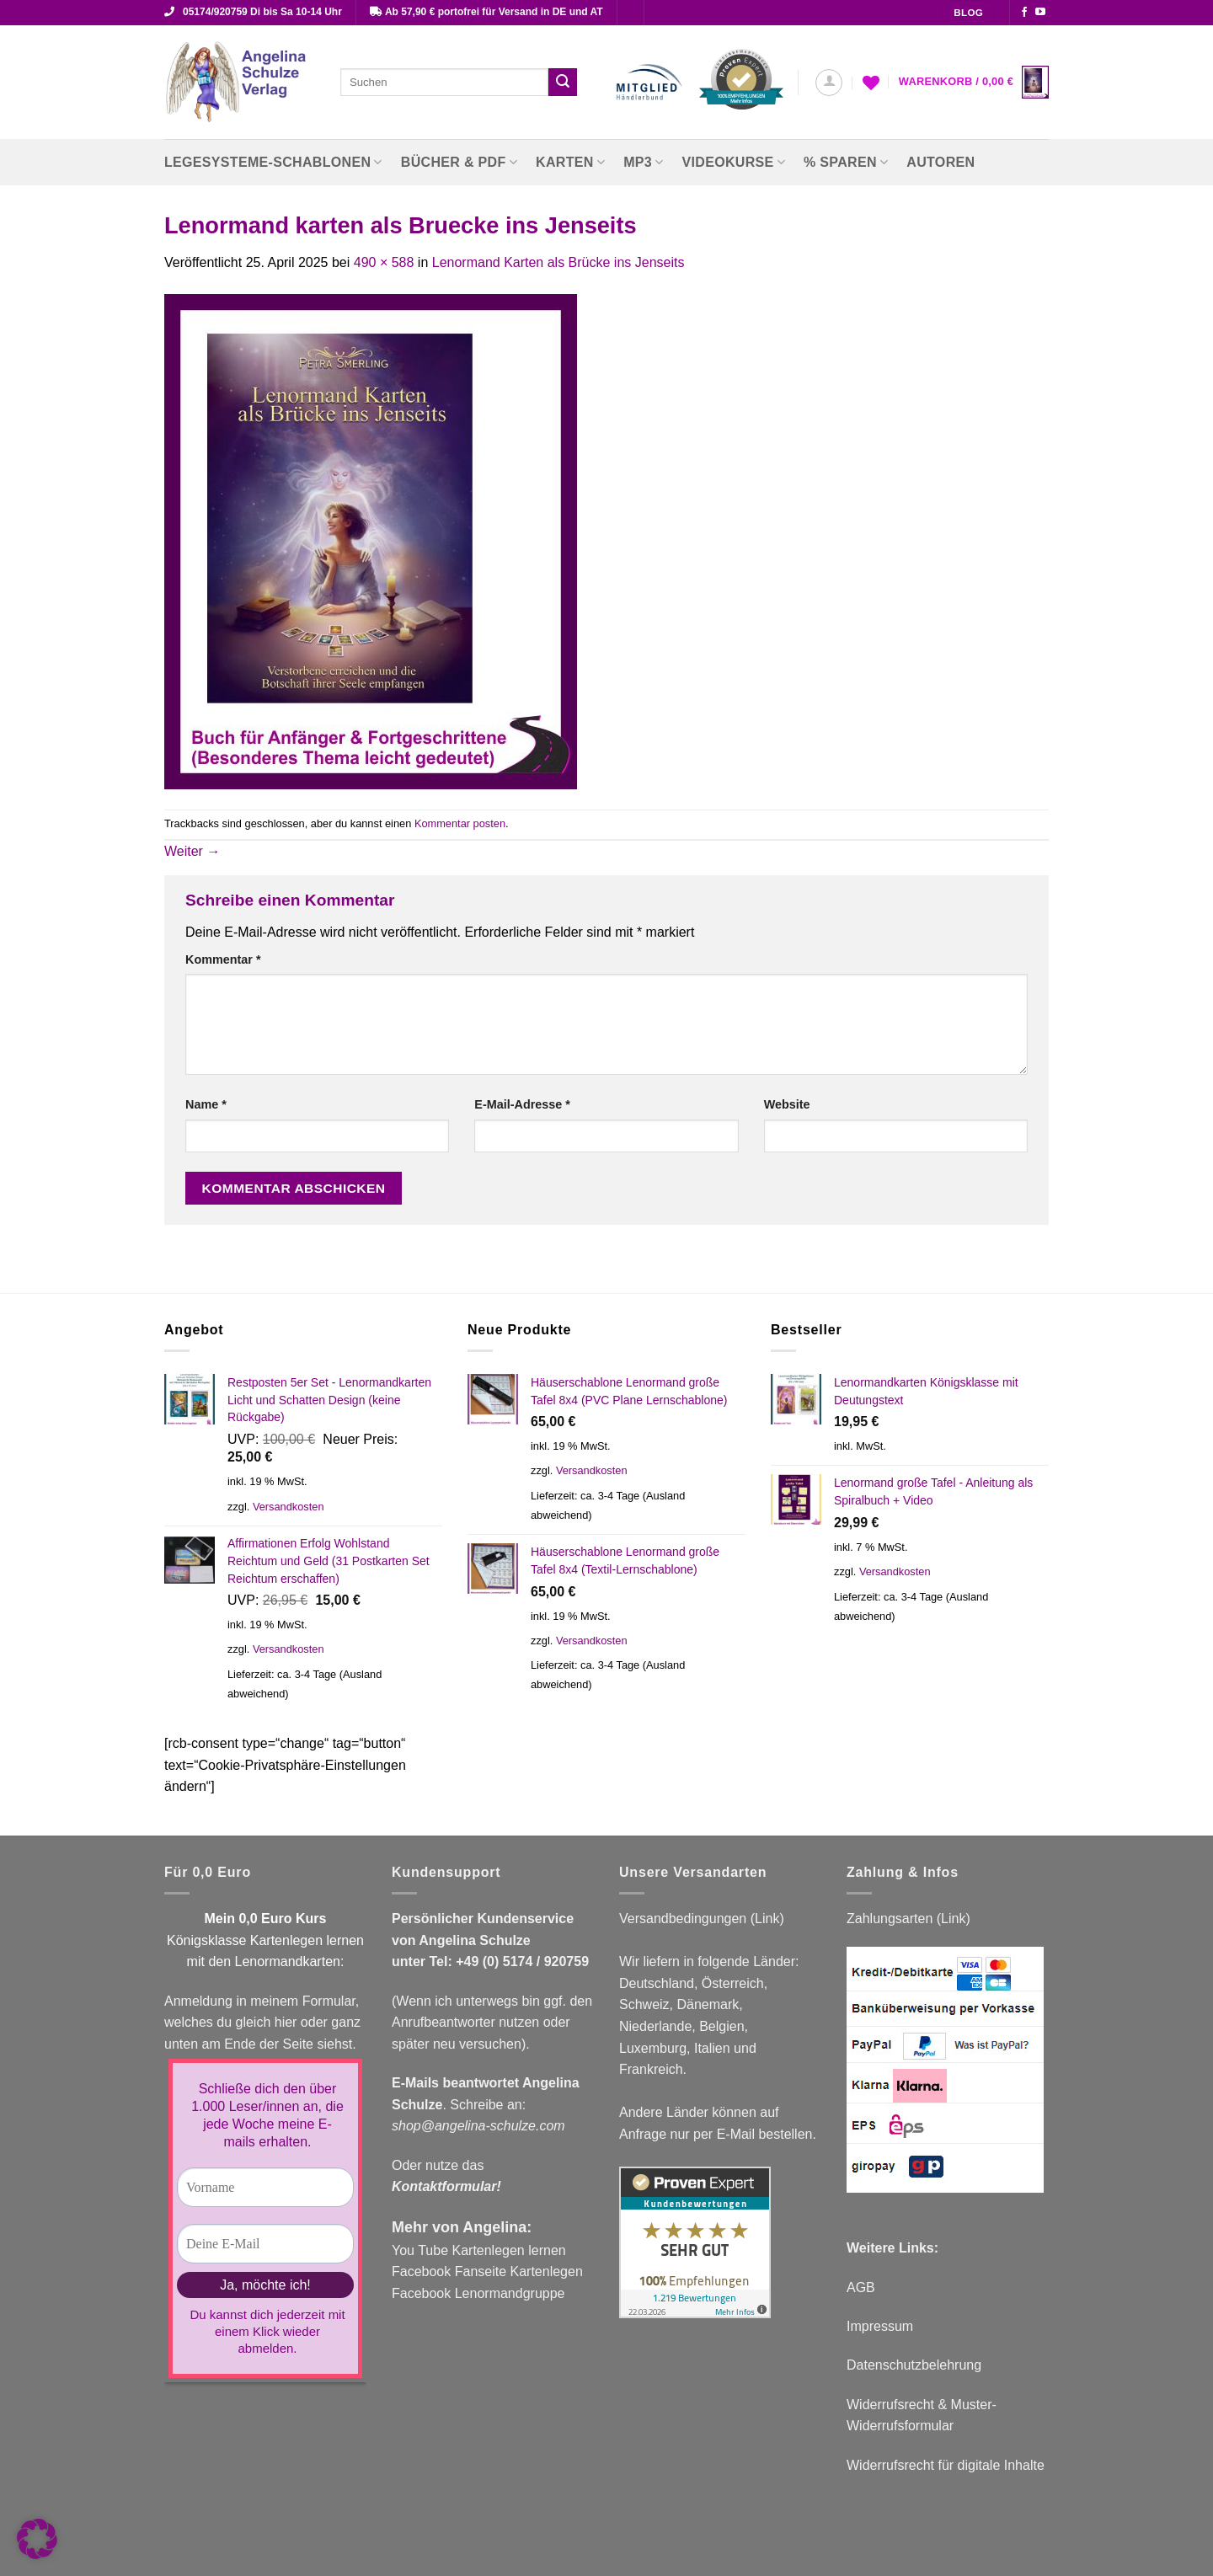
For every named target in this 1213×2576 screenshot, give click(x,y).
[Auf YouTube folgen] (1040, 13)
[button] (828, 82)
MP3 (643, 162)
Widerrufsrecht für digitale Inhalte (946, 2465)
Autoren (940, 162)
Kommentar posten (459, 823)
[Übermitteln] (562, 82)
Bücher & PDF (459, 162)
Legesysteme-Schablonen (273, 162)
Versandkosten (288, 1506)
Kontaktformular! (446, 2186)
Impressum (880, 2326)
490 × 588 (384, 262)
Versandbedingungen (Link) (701, 1918)
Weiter (192, 851)
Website (787, 1104)
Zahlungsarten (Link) (908, 1918)
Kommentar (223, 959)
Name (206, 1104)
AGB (861, 2287)
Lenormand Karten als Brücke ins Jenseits (558, 262)
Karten (570, 162)
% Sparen (846, 162)
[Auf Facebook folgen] (1024, 13)
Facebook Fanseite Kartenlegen (487, 2271)
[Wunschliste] (871, 82)
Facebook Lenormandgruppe (478, 2293)
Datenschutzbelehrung (914, 2365)
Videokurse (734, 162)
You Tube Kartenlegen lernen (479, 2250)
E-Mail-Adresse (522, 1104)
